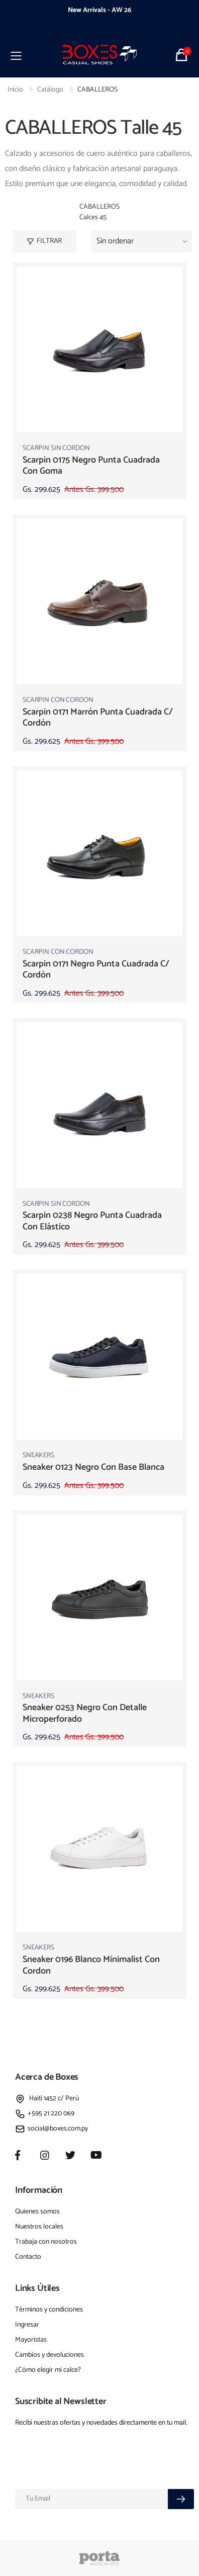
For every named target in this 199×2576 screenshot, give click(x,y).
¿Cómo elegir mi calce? (48, 2370)
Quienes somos (37, 2211)
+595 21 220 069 (44, 2113)
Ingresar (27, 2325)
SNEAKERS (38, 1455)
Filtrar (44, 241)
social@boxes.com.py (51, 2129)
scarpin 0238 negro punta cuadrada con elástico (92, 1221)
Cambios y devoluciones (49, 2355)
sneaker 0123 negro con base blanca (93, 1467)
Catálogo (50, 90)
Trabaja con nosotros (46, 2242)
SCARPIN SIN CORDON (56, 448)
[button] (182, 54)
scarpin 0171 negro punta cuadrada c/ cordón (96, 969)
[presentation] (35, 15)
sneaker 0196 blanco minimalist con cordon (91, 1965)
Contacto (28, 2257)
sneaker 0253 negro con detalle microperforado (85, 1713)
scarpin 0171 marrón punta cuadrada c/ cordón (98, 717)
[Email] (91, 2499)
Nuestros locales (39, 2227)
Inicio (15, 90)
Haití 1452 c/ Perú (47, 2098)
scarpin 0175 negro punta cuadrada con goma (91, 466)
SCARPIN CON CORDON (58, 700)
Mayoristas (31, 2340)
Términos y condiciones (49, 2310)
